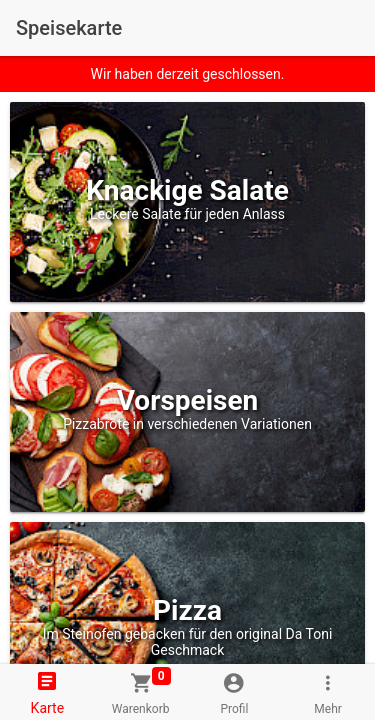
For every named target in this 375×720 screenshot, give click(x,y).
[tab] (47, 692)
